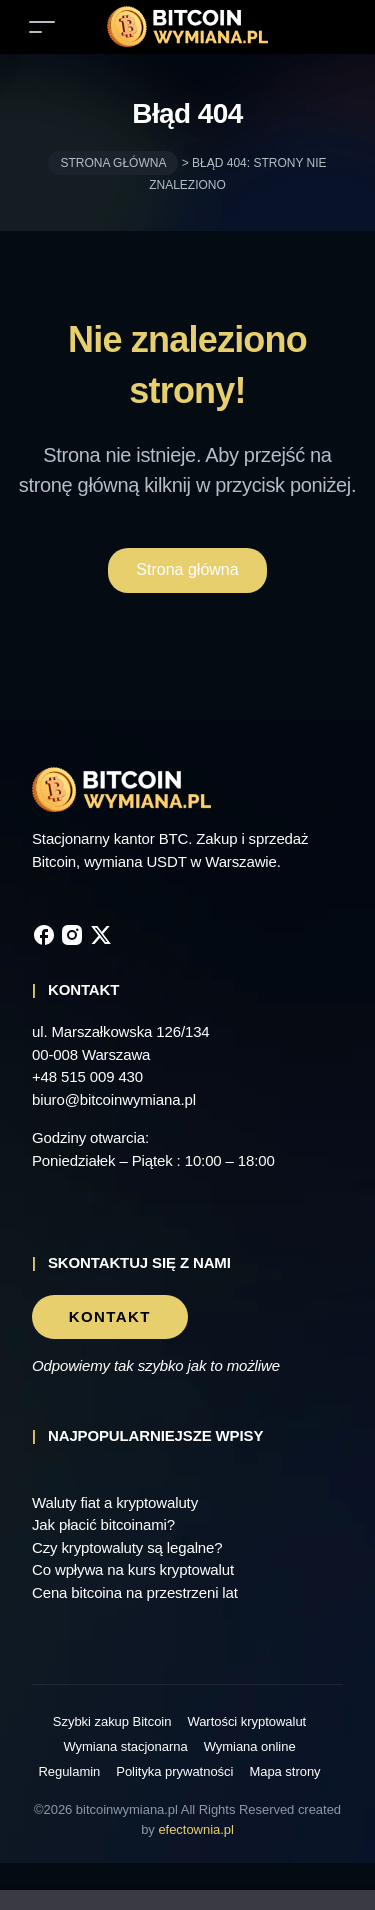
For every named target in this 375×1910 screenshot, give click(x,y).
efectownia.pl (220, 1829)
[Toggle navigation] (42, 26)
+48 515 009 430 (90, 1077)
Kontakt (110, 1317)
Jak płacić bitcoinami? (109, 1525)
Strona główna (118, 163)
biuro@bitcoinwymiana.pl (119, 1100)
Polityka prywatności (172, 1771)
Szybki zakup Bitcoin (107, 1721)
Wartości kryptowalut (248, 1721)
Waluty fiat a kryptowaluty (121, 1503)
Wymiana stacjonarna (125, 1746)
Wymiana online (252, 1746)
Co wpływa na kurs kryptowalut (139, 1570)
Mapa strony (288, 1771)
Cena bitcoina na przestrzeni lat (142, 1593)
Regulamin (64, 1771)
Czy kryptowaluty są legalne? (131, 1548)
